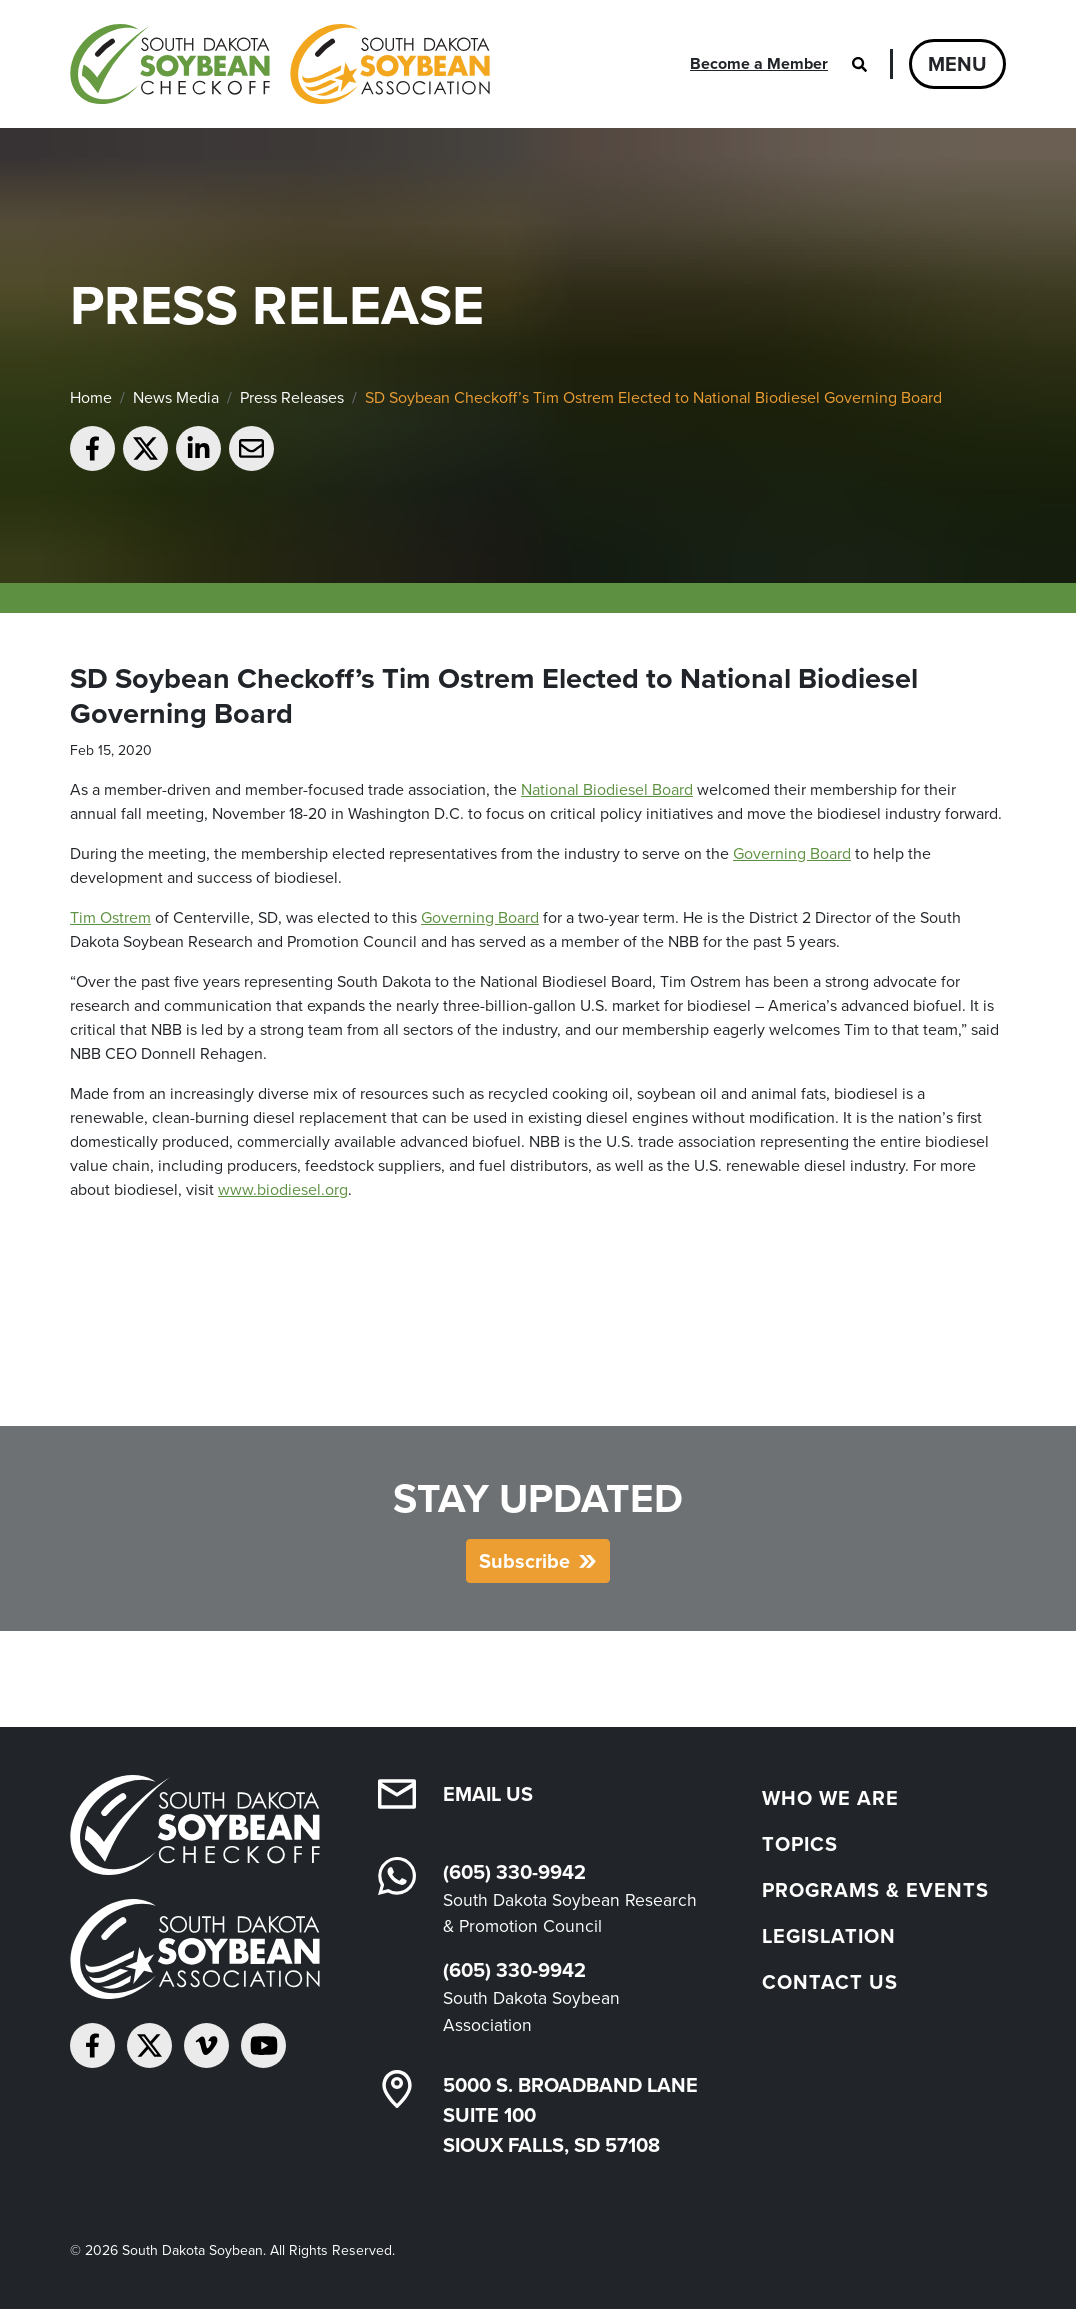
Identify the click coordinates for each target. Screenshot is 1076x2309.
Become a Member (759, 63)
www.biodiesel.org (283, 1189)
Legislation (829, 1936)
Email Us (488, 1794)
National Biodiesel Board (607, 789)
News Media (176, 397)
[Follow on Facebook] (92, 2045)
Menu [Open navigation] (957, 64)
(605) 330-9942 (514, 1872)
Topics (800, 1844)
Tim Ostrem (110, 917)
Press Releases (292, 397)
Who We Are (830, 1798)
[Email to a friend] (251, 448)
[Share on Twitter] (145, 448)
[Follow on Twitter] (149, 2045)
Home (91, 397)
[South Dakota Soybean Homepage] (280, 64)
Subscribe (524, 1561)
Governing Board (792, 853)
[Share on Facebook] (92, 448)
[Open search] (859, 64)
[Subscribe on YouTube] (263, 2045)
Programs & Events (875, 1890)
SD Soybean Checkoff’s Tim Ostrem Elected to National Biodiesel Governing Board (653, 397)
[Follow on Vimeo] (206, 2045)
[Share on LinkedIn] (198, 448)
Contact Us (830, 1982)
